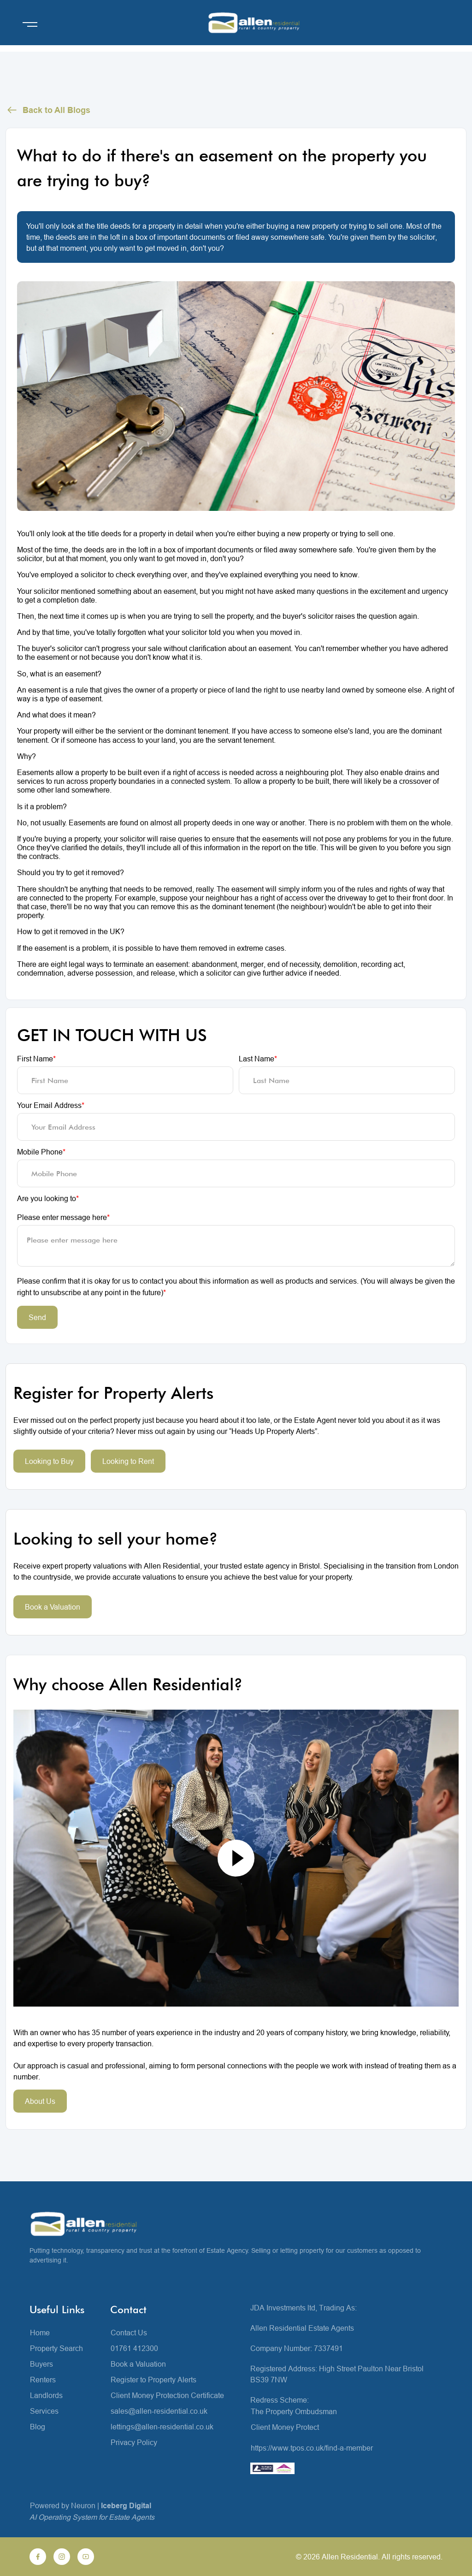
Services (44, 2411)
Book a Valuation (52, 1607)
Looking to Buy (49, 1461)
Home (40, 2332)
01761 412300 (134, 2348)
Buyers (41, 2364)
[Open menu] (30, 24)
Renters (43, 2379)
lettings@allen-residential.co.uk (162, 2426)
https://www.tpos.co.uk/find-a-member (312, 2448)
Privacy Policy (134, 2442)
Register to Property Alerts (153, 2379)
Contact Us (129, 2332)
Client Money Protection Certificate (167, 2395)
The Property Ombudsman (294, 2411)
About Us (40, 2101)
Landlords (46, 2395)
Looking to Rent (128, 1461)
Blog (37, 2426)
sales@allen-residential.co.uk (159, 2411)
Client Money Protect (285, 2427)
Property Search (56, 2348)
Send (37, 1317)
